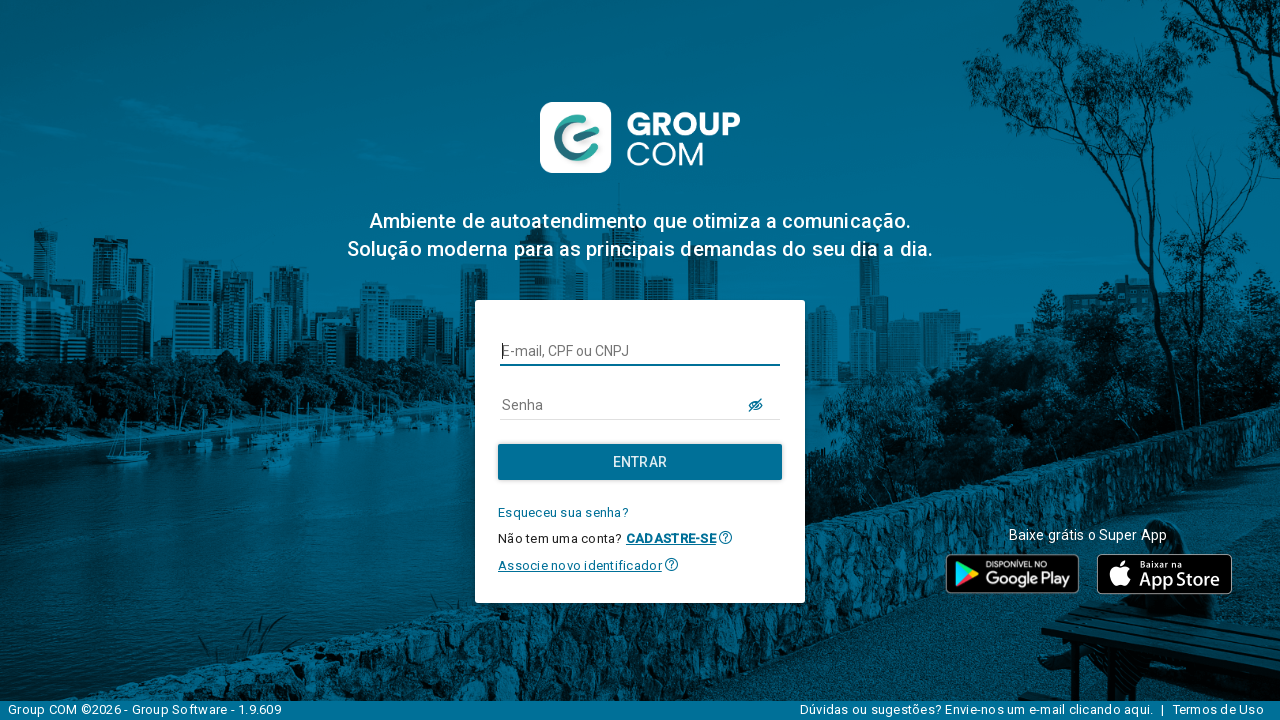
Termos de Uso (1218, 709)
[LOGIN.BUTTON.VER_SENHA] (756, 405)
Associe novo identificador (580, 565)
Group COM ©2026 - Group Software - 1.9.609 (144, 709)
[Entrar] (640, 462)
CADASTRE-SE (671, 538)
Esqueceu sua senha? (563, 512)
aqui (1137, 709)
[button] (725, 537)
